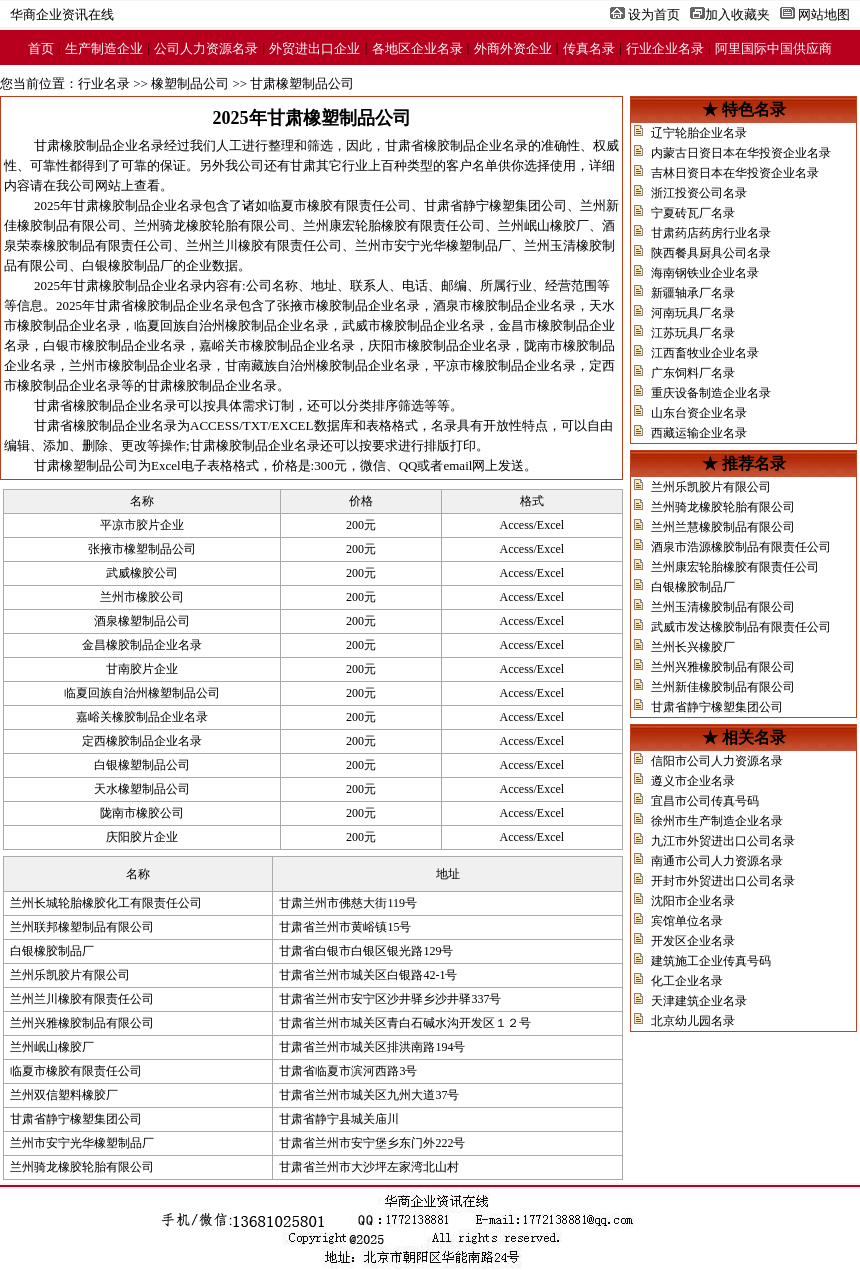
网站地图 (824, 14)
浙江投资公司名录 (699, 193)
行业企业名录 (665, 48)
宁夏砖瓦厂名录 (693, 213)
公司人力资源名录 (206, 48)
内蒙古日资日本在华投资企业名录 (741, 153)
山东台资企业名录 (699, 413)
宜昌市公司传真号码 (705, 801)
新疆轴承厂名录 (693, 293)
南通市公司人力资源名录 (717, 861)
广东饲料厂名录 (693, 373)
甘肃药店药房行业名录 (711, 233)
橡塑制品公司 (190, 83)
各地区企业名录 (417, 48)
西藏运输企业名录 (699, 433)
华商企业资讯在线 (62, 14)
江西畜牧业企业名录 (705, 353)
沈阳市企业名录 (693, 901)
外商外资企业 (513, 48)
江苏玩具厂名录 (693, 333)
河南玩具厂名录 (693, 313)
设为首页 (654, 14)
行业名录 (104, 83)
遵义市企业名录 (693, 781)
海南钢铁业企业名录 (705, 273)
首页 (41, 48)
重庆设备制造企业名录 (711, 393)
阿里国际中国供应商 (773, 48)
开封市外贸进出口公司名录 (723, 881)
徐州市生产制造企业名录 (717, 821)
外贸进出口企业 (314, 48)
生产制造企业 (104, 48)
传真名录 (589, 48)
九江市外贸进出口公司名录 (723, 841)
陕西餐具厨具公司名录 (711, 253)
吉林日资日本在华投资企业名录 (735, 173)
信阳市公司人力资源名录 (717, 761)
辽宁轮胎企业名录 (699, 133)
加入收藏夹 (737, 14)
